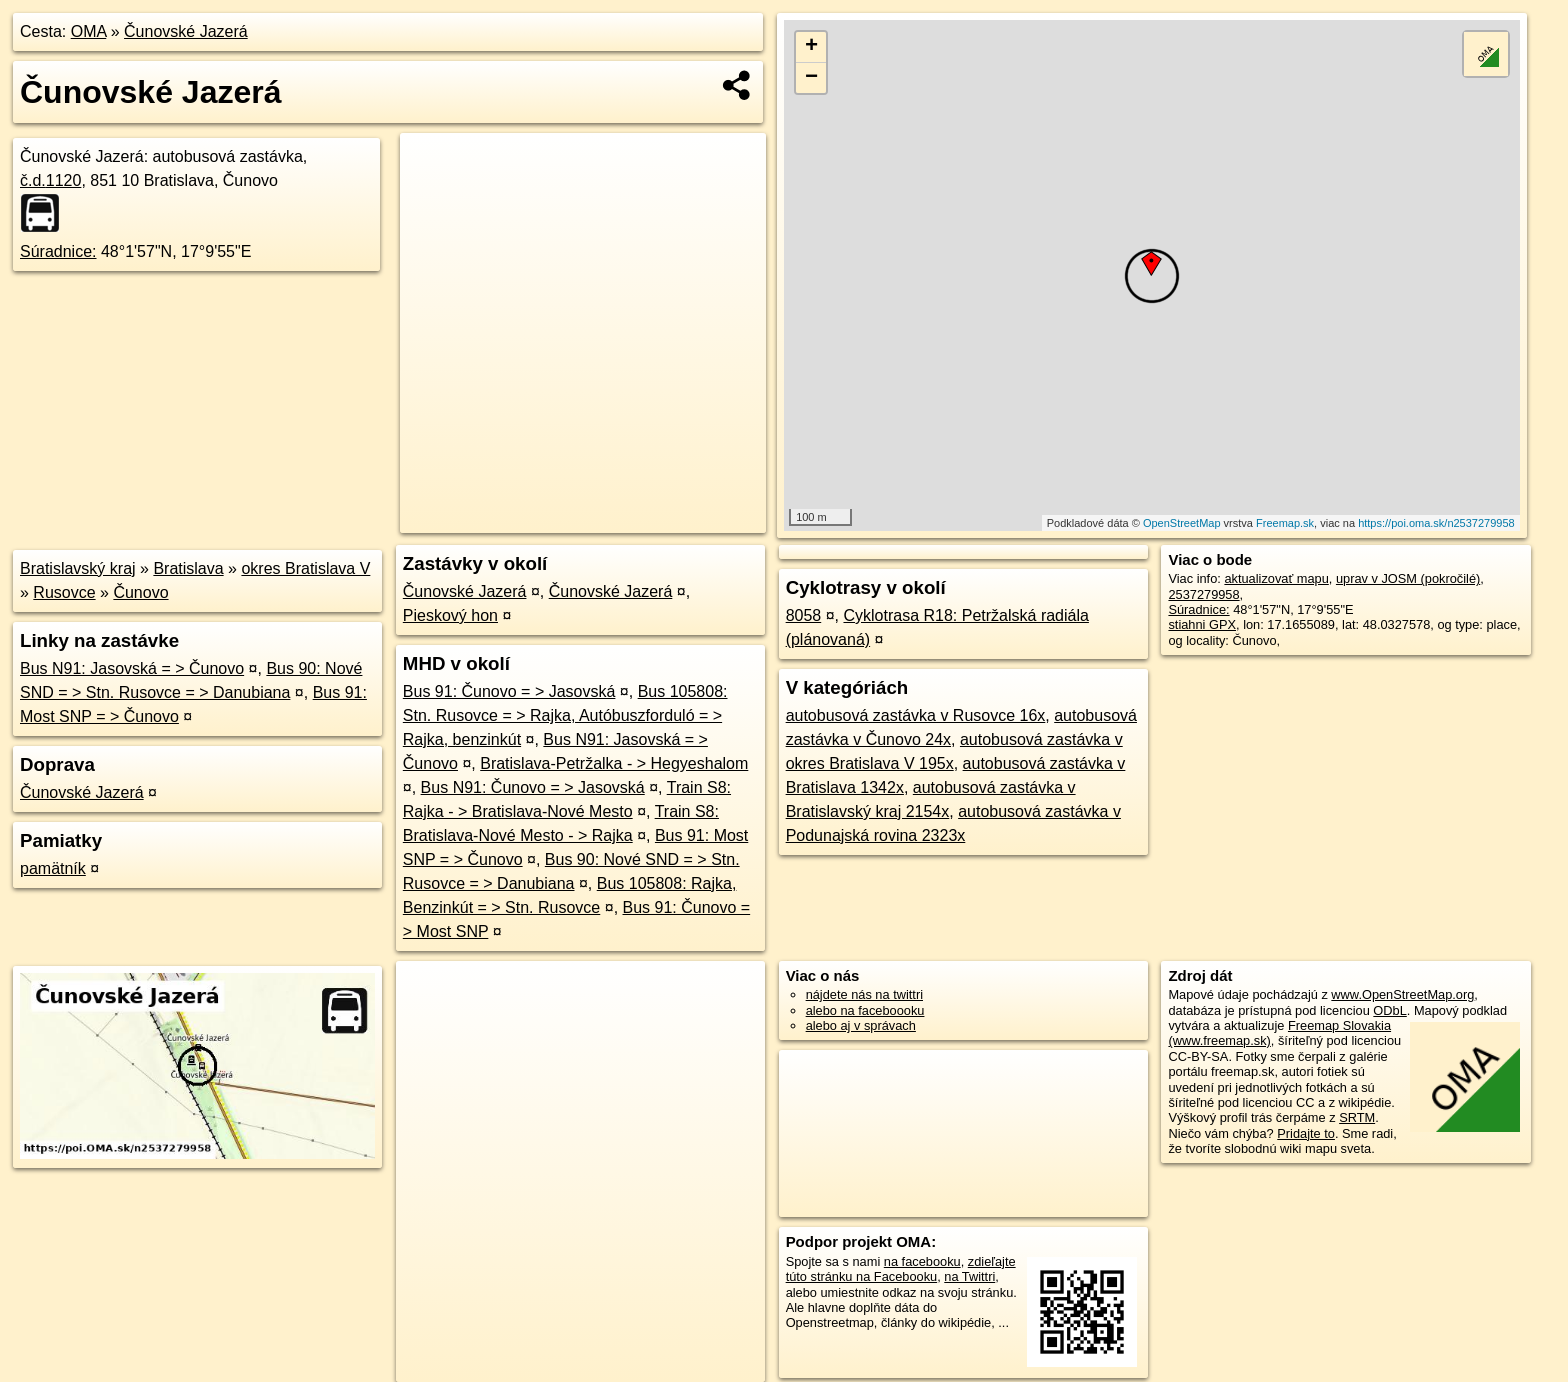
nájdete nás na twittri (864, 994)
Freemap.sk (1285, 523)
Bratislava (188, 568)
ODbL (1389, 1010)
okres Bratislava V (305, 568)
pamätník (53, 868)
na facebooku (922, 1261)
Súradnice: (58, 251)
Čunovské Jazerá (186, 31)
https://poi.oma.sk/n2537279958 (1436, 523)
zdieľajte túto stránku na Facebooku (901, 1269)
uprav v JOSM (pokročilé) (1408, 578)
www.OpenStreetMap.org (1402, 994)
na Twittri (969, 1276)
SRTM (1357, 1117)
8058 (804, 615)
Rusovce (64, 592)
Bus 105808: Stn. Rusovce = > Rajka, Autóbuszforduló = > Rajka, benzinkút (565, 715)
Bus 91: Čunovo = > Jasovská (509, 691)
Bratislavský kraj (78, 568)
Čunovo (140, 592)
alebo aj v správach (861, 1025)
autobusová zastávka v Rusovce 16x (916, 715)
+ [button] (811, 47)
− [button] (811, 78)
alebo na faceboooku (865, 1010)
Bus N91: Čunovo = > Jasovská (533, 787)
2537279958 (1203, 594)
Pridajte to (1306, 1133)
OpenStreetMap (1182, 523)
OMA (89, 31)
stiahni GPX (1202, 624)
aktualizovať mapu (1276, 578)
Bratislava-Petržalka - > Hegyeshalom (614, 763)
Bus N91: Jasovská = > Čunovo (132, 668)
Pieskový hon (450, 615)
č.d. (50, 180)
